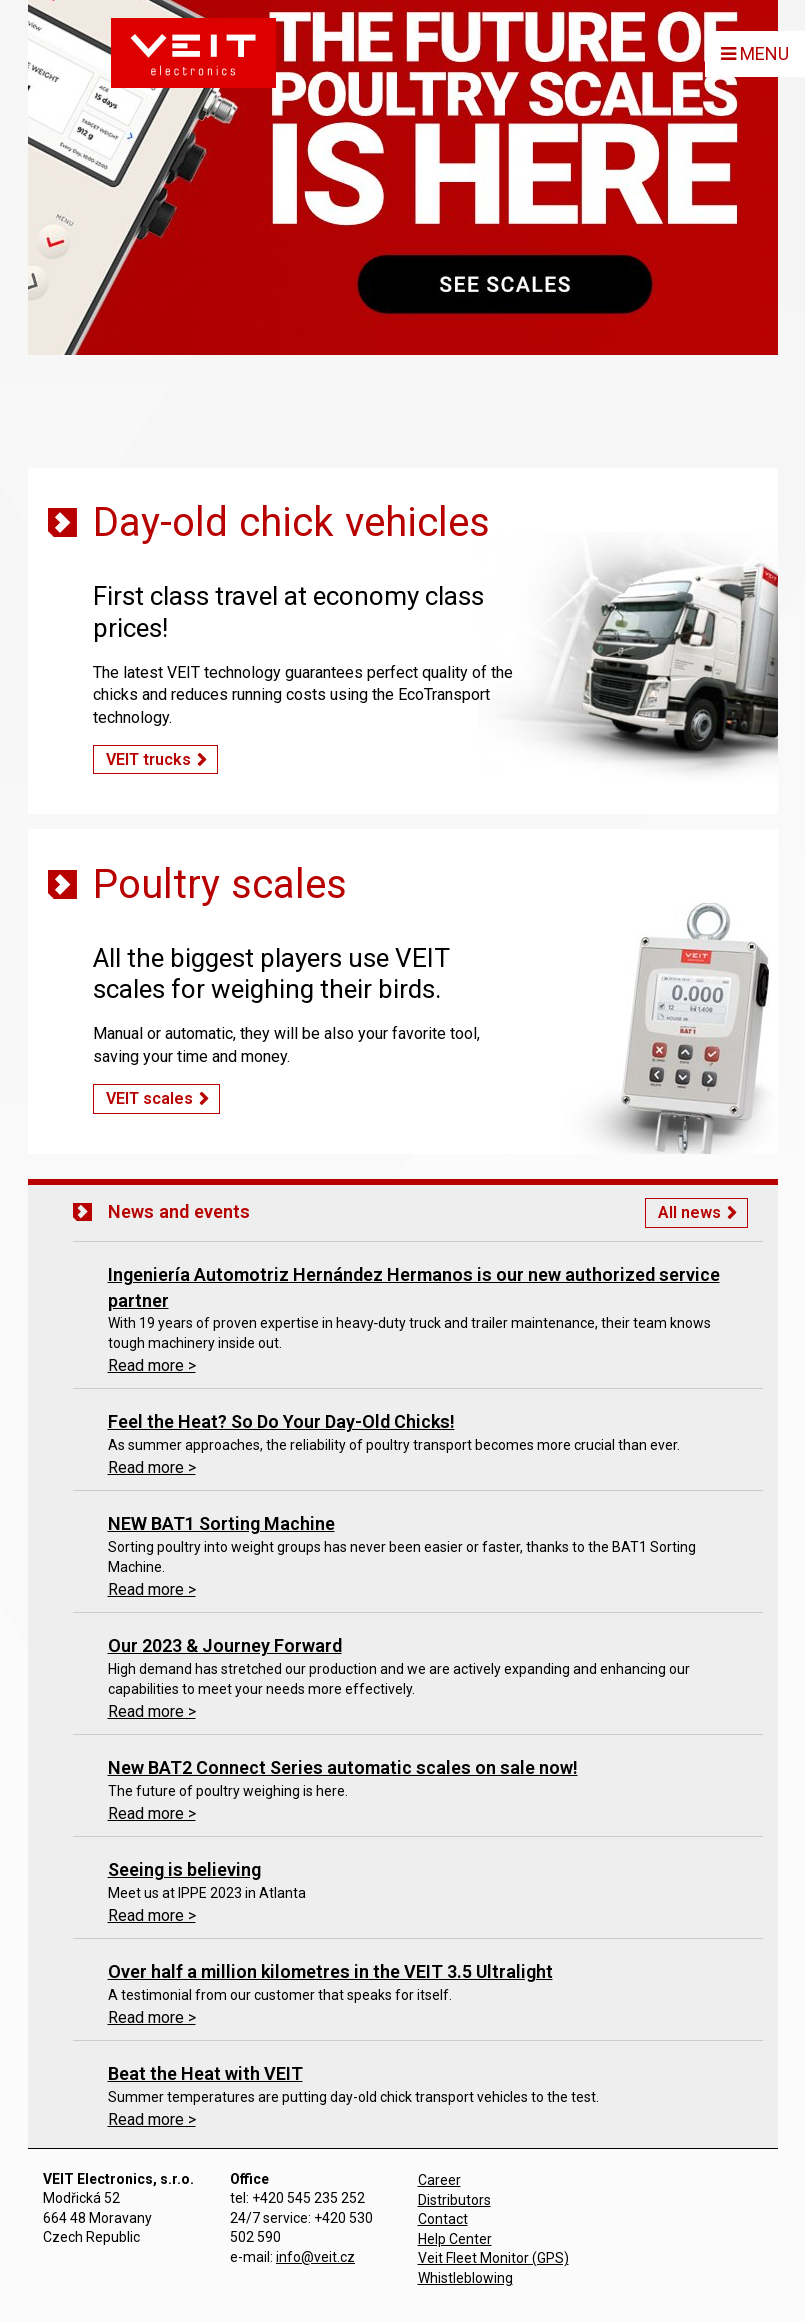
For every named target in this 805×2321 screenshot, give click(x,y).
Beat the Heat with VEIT (205, 2073)
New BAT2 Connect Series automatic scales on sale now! (343, 1767)
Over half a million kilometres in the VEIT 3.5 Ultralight (330, 1971)
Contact (443, 2219)
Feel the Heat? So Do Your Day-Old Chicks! (281, 1421)
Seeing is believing (184, 1869)
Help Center (455, 2239)
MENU (755, 53)
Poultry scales (220, 884)
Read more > (152, 1365)
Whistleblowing (465, 2278)
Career (439, 2180)
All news (689, 1212)
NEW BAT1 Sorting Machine (221, 1523)
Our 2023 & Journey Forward (225, 1645)
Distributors (454, 2200)
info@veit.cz (315, 2257)
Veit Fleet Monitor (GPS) (493, 2258)
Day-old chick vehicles (291, 522)
